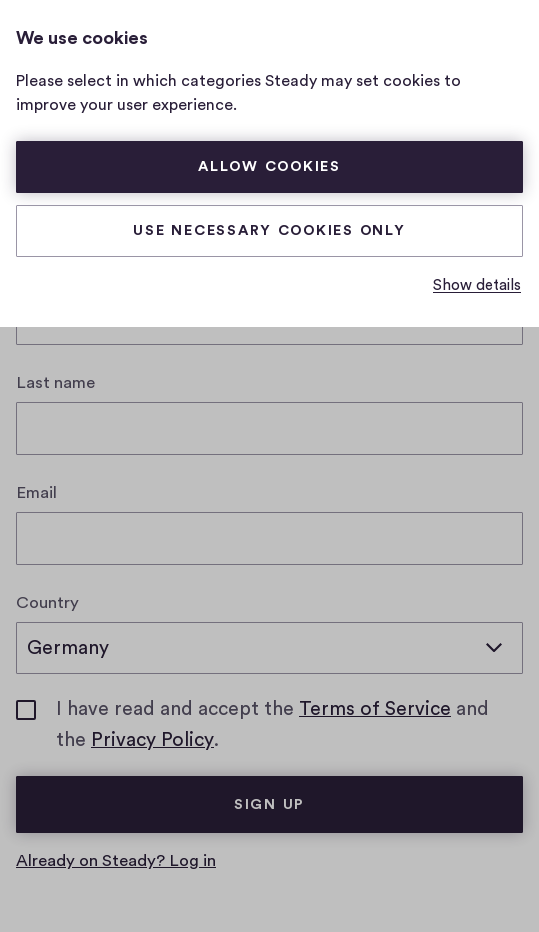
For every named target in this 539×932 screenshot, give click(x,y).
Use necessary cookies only (269, 230)
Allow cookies (269, 166)
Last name (55, 382)
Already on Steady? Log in (116, 860)
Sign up (269, 804)
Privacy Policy (152, 740)
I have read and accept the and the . (289, 726)
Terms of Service (375, 709)
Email (36, 492)
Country (47, 602)
